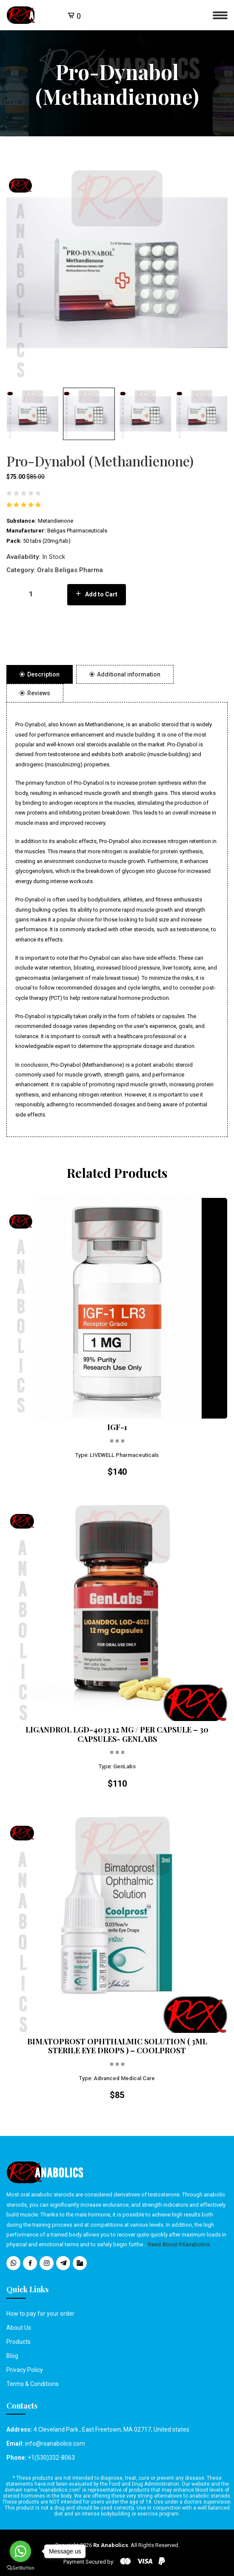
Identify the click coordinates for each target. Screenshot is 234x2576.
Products (18, 2341)
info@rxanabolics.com (55, 2443)
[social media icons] (13, 2263)
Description (40, 674)
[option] (117, 272)
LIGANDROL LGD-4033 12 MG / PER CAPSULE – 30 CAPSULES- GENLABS (117, 1734)
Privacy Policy (24, 2369)
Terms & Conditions (32, 2383)
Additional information (124, 674)
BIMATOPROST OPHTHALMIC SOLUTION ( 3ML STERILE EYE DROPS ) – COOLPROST (117, 2046)
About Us (18, 2327)
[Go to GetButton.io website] (20, 2567)
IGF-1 (117, 1427)
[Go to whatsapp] (20, 2551)
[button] (32, 414)
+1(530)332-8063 (51, 2457)
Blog (12, 2355)
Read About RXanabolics (179, 2244)
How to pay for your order (40, 2313)
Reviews (35, 693)
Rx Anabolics (110, 2545)
